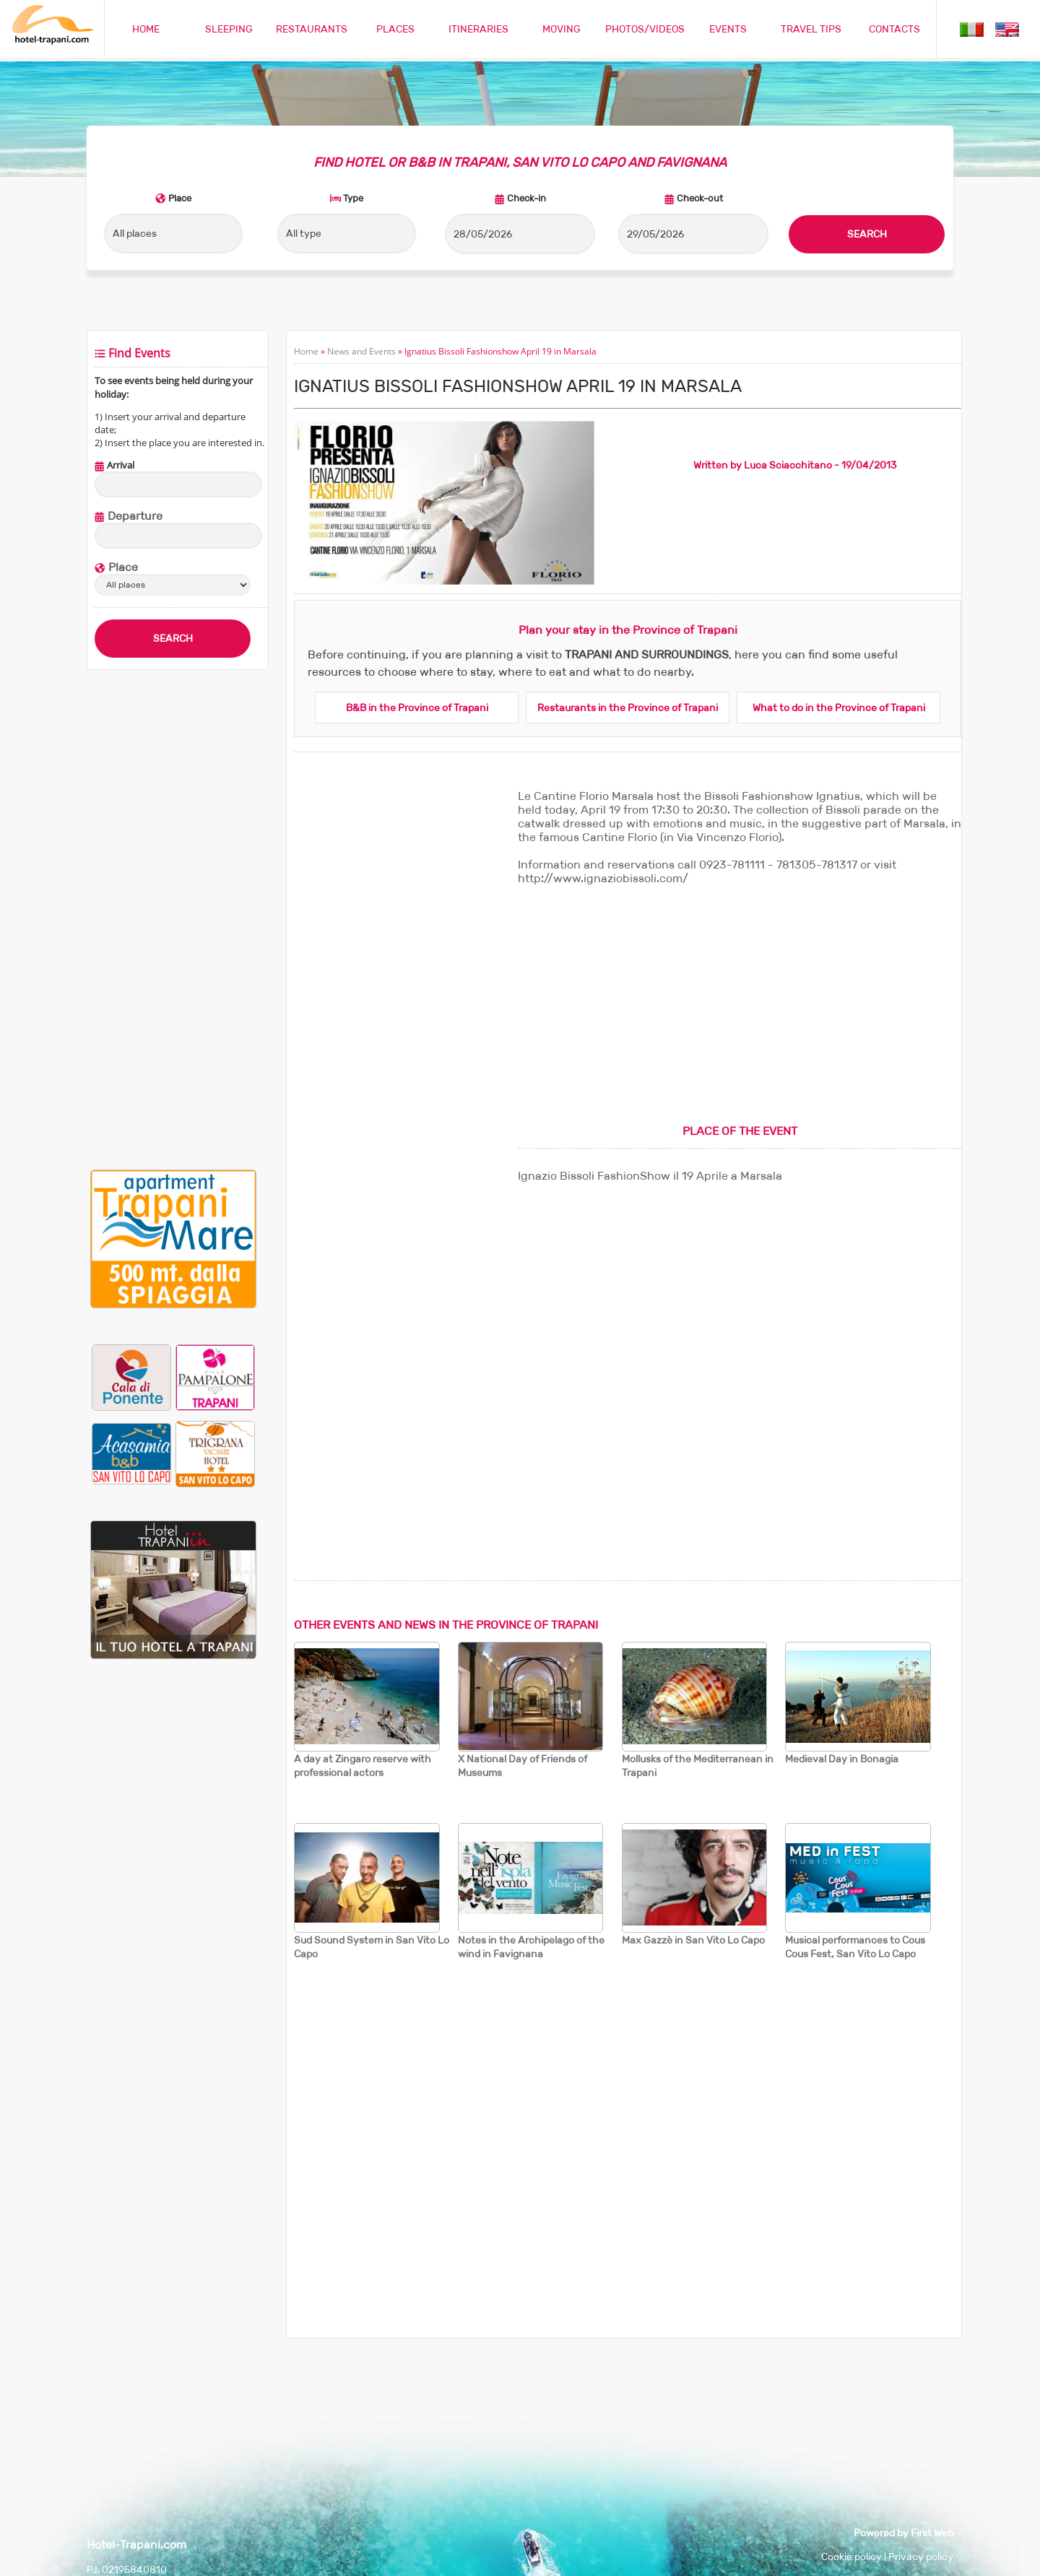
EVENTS (728, 28)
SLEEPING (229, 28)
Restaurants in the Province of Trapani (627, 707)
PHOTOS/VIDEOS (645, 28)
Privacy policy (920, 2556)
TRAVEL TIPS (811, 28)
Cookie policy (851, 2556)
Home (306, 351)
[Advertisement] (173, 919)
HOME (146, 28)
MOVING (561, 28)
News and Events (361, 351)
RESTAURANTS (311, 28)
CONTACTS (894, 28)
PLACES (395, 28)
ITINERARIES (478, 28)
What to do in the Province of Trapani (839, 707)
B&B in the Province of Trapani (417, 707)
